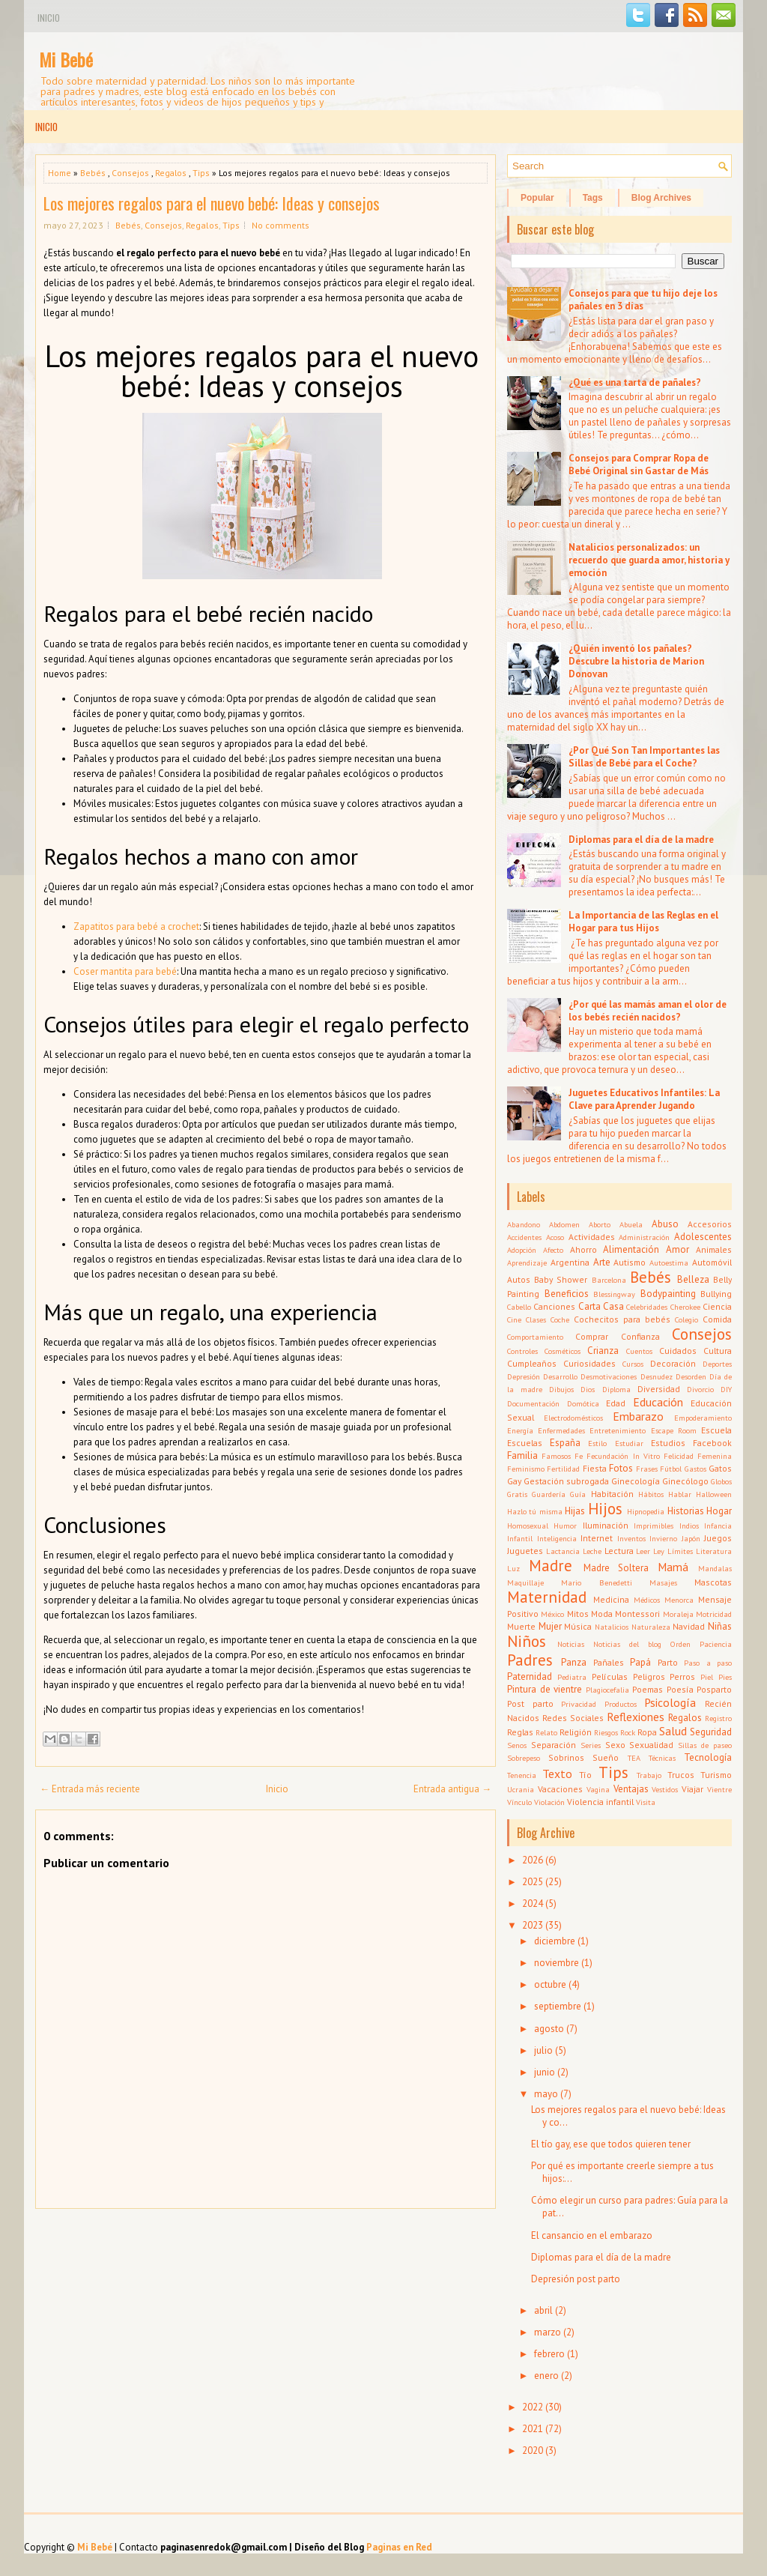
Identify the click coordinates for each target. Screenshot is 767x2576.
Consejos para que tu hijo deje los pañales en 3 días (643, 299)
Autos (518, 1279)
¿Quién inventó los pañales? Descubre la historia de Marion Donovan (636, 661)
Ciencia (717, 1306)
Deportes (717, 1363)
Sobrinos (566, 1757)
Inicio (48, 17)
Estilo (597, 1443)
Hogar (719, 1511)
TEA (634, 1758)
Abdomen (564, 1224)
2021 (532, 2428)
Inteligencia (557, 1538)
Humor (565, 1525)
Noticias (570, 1644)
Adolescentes (703, 1236)
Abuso (665, 1224)
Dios (587, 1389)
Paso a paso (708, 1662)
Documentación (533, 1403)
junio (544, 2072)
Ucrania (520, 1789)
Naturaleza (650, 1626)
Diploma (616, 1389)
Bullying (716, 1293)
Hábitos (651, 1494)
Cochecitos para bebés (622, 1319)
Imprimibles (653, 1525)
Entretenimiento (617, 1430)
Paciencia (716, 1644)
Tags (593, 198)
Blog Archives (661, 198)
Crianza (603, 1350)
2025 (532, 1881)
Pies (725, 1677)
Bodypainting (668, 1293)
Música (578, 1626)
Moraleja (678, 1614)
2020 (532, 2450)
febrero (549, 2353)
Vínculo (519, 1802)
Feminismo (526, 1468)
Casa (613, 1306)
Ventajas (631, 1789)
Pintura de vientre (544, 1689)
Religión (576, 1732)
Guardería (549, 1494)
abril (543, 2310)
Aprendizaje (527, 1262)
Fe (579, 1456)
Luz (513, 1568)
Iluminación (605, 1525)
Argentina (570, 1262)
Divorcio (700, 1389)
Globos (721, 1481)
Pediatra (571, 1677)
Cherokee (685, 1306)
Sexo (615, 1744)
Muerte (521, 1626)
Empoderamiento (703, 1417)
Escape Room (674, 1430)
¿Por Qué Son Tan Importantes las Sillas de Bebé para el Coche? (644, 757)
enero (546, 2375)
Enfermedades (561, 1430)
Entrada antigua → (452, 1789)
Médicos (647, 1599)
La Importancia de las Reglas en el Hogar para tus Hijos (643, 921)
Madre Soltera (616, 1567)
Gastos (695, 1468)
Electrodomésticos (573, 1417)
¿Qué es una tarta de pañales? (635, 382)
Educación (658, 1401)
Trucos (680, 1774)
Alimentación (631, 1249)
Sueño (605, 1757)
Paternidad (529, 1676)
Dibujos (561, 1389)
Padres (530, 1660)
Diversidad (658, 1388)
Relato (546, 1732)
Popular (537, 198)
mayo (546, 2093)
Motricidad (714, 1614)
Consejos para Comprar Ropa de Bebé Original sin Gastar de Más (639, 464)
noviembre (556, 1962)
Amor (677, 1249)
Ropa (647, 1732)
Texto (557, 1773)
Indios (689, 1525)
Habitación (612, 1493)
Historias (685, 1511)
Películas (610, 1676)
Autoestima (668, 1262)
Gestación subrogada (566, 1481)
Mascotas (713, 1582)
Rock (627, 1732)
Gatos (720, 1468)
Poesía (680, 1689)
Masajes (663, 1582)
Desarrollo (560, 1376)
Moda (602, 1613)
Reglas (520, 1732)
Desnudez (656, 1376)
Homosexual (527, 1525)
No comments (280, 225)
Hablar (679, 1494)
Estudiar (629, 1443)
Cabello (519, 1306)
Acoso (555, 1237)
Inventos (631, 1538)
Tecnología (708, 1757)
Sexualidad (651, 1744)
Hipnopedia (645, 1511)
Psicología (670, 1702)
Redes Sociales (573, 1717)
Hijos (605, 1509)
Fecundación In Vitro (622, 1456)
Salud (673, 1730)
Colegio (686, 1319)
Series (590, 1745)
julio (543, 2050)
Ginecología (635, 1481)
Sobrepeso (523, 1758)
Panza (573, 1662)
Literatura (714, 1551)
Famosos (556, 1456)
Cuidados (678, 1350)
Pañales (608, 1662)
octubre (550, 1984)
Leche (592, 1551)
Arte (601, 1262)
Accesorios (710, 1224)
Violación (549, 1802)
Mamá (673, 1566)
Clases (536, 1319)
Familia (522, 1455)
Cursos (632, 1363)
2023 (532, 1925)
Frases (647, 1468)
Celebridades (646, 1306)
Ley (658, 1551)
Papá (640, 1662)
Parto (668, 1662)
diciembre (554, 1941)
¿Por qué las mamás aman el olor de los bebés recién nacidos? (648, 1011)
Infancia (718, 1525)
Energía (520, 1430)
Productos (620, 1704)
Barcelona (609, 1280)
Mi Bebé (66, 59)
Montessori (637, 1613)
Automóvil (712, 1262)
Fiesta (595, 1468)
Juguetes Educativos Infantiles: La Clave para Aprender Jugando (644, 1099)
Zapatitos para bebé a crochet (136, 926)
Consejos (130, 172)
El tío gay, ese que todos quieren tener (611, 2144)
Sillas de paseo (705, 1745)
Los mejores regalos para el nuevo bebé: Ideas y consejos (211, 203)
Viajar (692, 1789)
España (565, 1442)
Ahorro (583, 1249)
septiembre (557, 2006)
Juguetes (525, 1550)
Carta (589, 1306)
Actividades (592, 1236)
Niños (526, 1641)
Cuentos (639, 1351)
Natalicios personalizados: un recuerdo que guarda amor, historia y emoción (649, 560)
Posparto (714, 1689)
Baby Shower (560, 1279)
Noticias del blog (627, 1644)
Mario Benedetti (596, 1582)
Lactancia (563, 1551)
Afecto (553, 1250)
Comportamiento (535, 1336)
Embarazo (638, 1416)
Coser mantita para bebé (125, 971)
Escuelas (524, 1442)
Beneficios (567, 1293)
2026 (532, 1860)
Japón (691, 1538)
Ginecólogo (685, 1481)
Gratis (517, 1494)
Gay (514, 1481)
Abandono (523, 1224)
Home (59, 172)
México (552, 1614)
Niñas (720, 1626)
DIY (726, 1389)
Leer (643, 1551)
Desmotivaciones (608, 1376)
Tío (585, 1774)
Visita (645, 1802)
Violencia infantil (600, 1801)
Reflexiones (635, 1716)
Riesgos (606, 1732)
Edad (615, 1403)
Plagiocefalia (607, 1689)
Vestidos (665, 1789)
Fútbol (671, 1468)
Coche (560, 1319)
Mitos (578, 1613)
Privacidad (578, 1704)
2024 (532, 1903)
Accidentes (524, 1237)
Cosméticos (562, 1351)
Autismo (629, 1262)
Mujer (550, 1626)
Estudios (668, 1442)
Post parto (530, 1703)
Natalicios (611, 1626)
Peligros (649, 1676)
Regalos (171, 172)
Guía (578, 1494)
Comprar (591, 1336)
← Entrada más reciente (90, 1789)
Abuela (631, 1224)
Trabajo (649, 1775)
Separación (553, 1744)
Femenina (714, 1456)
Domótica (583, 1403)
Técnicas (662, 1758)
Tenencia (521, 1775)
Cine (514, 1319)
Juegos (718, 1538)
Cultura (717, 1350)
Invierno (663, 1538)
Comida (717, 1319)
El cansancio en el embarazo (591, 2235)
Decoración (673, 1363)
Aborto (599, 1224)
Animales (714, 1249)
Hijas (575, 1511)
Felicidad (679, 1456)
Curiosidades (589, 1363)
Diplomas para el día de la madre (641, 839)
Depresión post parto (575, 2279)
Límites (680, 1551)
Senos (517, 1745)
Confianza (640, 1336)
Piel (706, 1677)
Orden (680, 1644)
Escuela (716, 1430)
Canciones (554, 1306)
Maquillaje (525, 1582)
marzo (547, 2332)
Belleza (693, 1279)
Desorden (691, 1376)
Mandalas (715, 1568)
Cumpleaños (532, 1363)
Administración (644, 1237)
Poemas (647, 1689)
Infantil (520, 1538)
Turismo (716, 1774)
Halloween (714, 1494)
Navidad (689, 1626)
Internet (596, 1538)
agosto (549, 2028)
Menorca (679, 1599)
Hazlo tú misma (535, 1511)
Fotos (621, 1468)
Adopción (521, 1250)
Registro (718, 1718)
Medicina (611, 1599)
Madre (550, 1565)
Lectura (619, 1550)
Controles (522, 1351)
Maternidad (546, 1597)
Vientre (719, 1789)
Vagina (598, 1789)
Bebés (93, 172)
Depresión (523, 1376)
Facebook (712, 1442)
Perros (682, 1676)
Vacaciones (560, 1789)
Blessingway (614, 1294)
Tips (201, 172)
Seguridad (711, 1732)
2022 (532, 2407)
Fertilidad (563, 1468)
